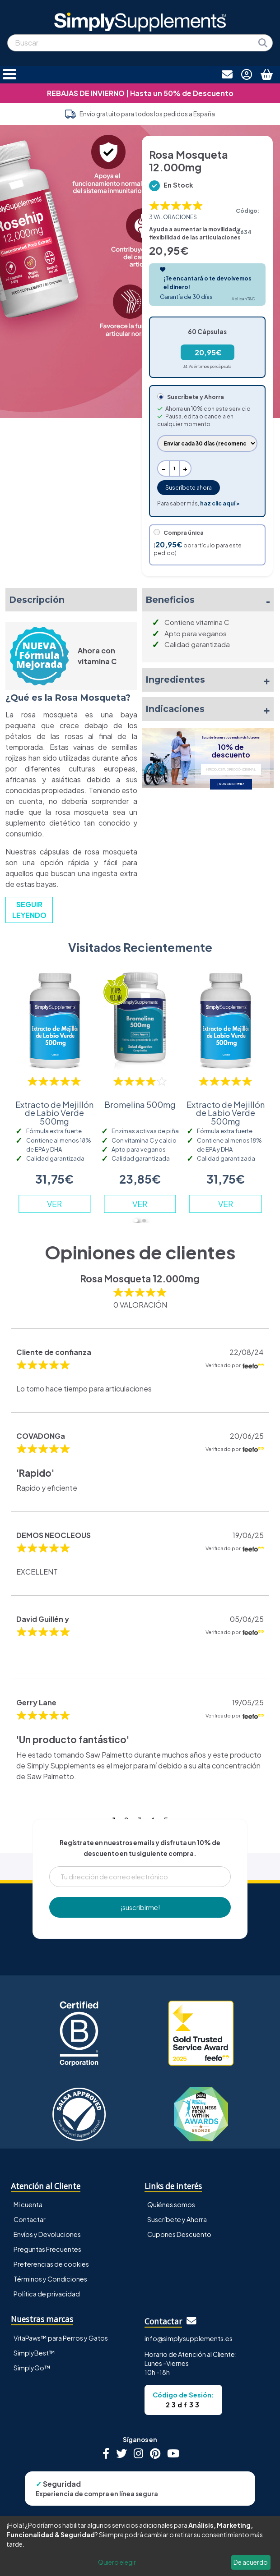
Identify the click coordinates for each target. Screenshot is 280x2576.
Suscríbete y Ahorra (177, 2219)
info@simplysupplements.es (189, 2338)
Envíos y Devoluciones (47, 2234)
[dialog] (140, 2546)
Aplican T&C (243, 298)
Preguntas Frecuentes (47, 2249)
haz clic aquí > (220, 503)
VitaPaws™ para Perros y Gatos (61, 2338)
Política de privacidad (47, 2294)
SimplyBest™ (34, 2353)
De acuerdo (250, 2562)
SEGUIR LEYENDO (29, 910)
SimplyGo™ (32, 2368)
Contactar (30, 2219)
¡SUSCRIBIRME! (230, 783)
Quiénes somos (171, 2204)
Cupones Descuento (179, 2234)
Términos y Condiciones (50, 2279)
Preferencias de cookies (51, 2264)
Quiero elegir (117, 2562)
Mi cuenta (28, 2204)
